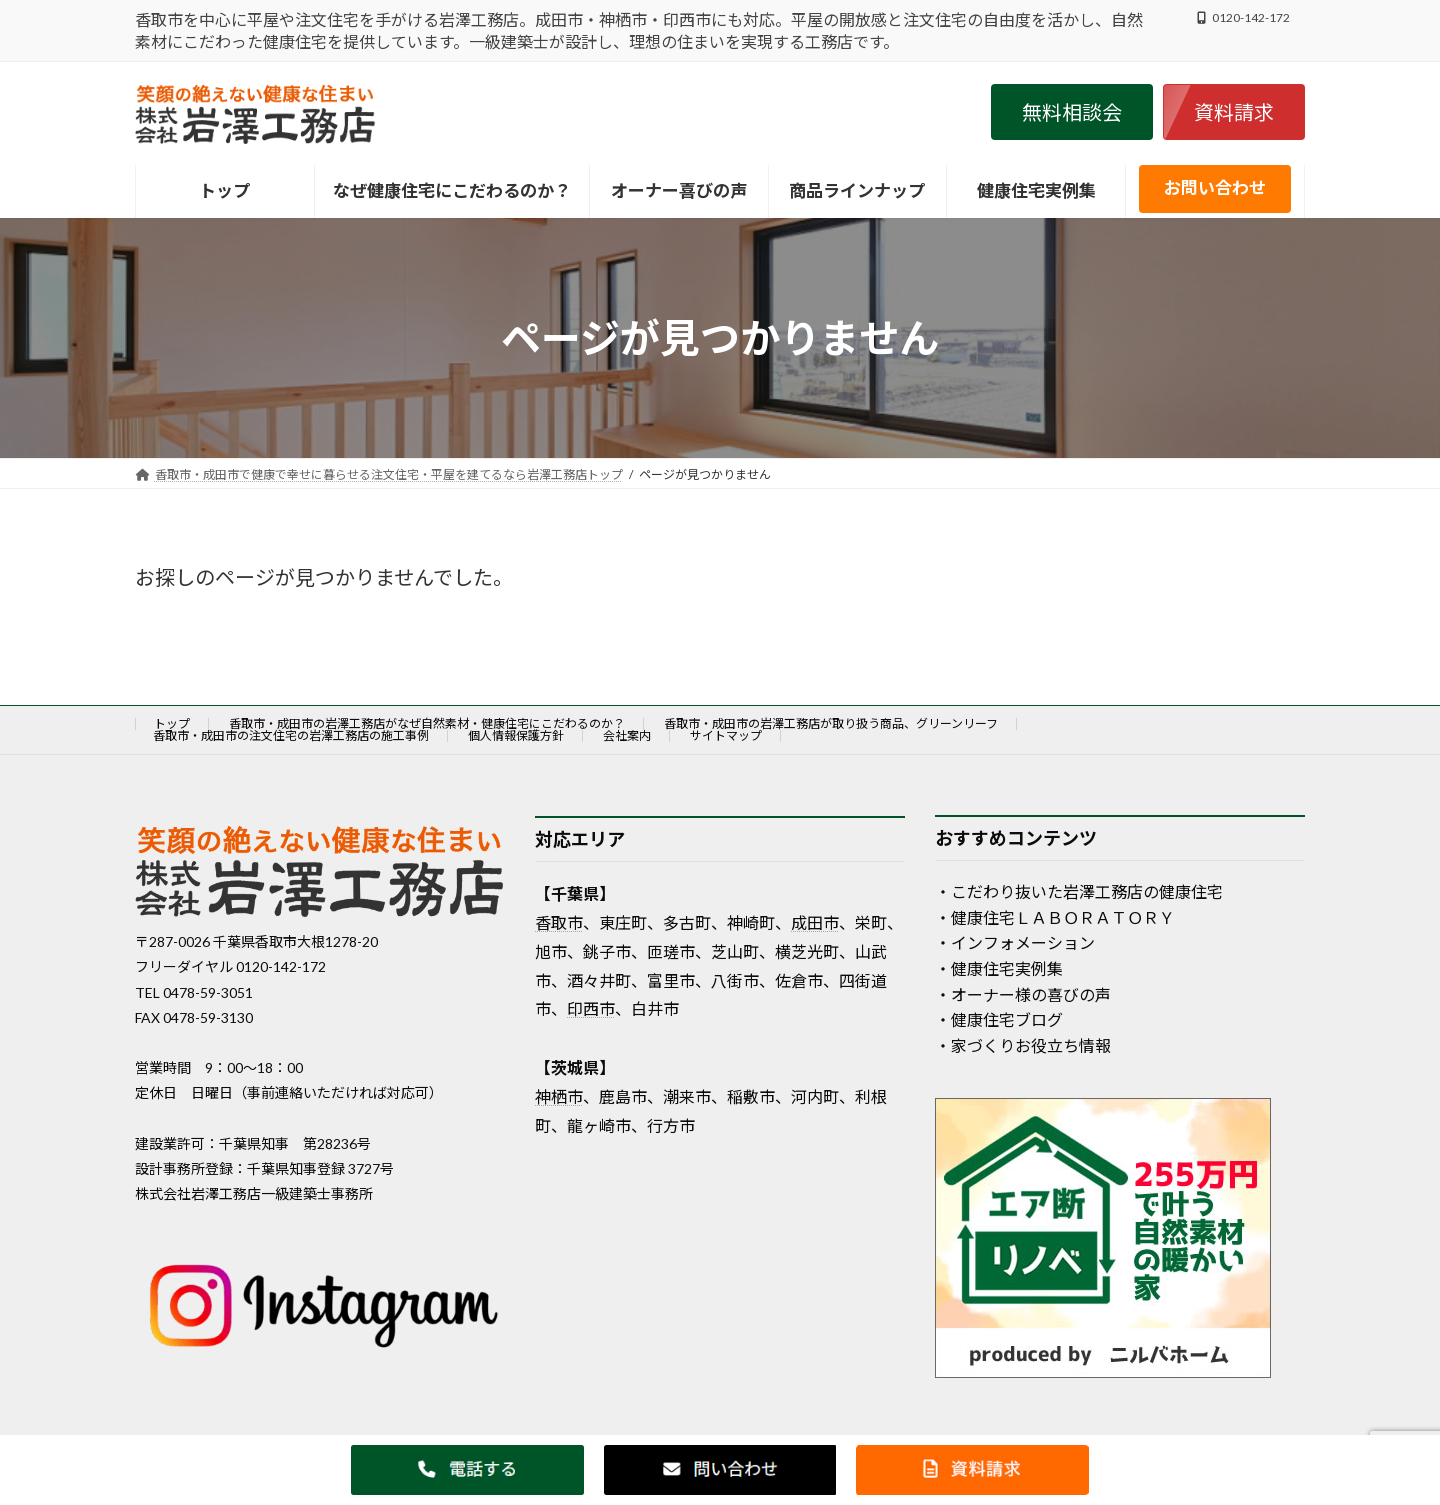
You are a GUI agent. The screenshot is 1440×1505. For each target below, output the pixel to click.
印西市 (591, 1008)
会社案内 (627, 735)
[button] (1072, 112)
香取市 (559, 922)
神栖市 (559, 1096)
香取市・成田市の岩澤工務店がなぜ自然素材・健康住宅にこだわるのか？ (427, 723)
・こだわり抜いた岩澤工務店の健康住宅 (1079, 891)
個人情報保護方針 (516, 735)
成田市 (815, 922)
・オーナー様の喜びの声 (1023, 993)
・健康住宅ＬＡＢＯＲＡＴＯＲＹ (1055, 916)
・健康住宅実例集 (999, 968)
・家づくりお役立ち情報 (1023, 1044)
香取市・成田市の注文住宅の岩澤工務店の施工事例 (291, 735)
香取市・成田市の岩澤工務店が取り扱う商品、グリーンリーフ (831, 723)
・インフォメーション (1015, 942)
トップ (172, 723)
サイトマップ (726, 735)
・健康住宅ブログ (999, 1019)
